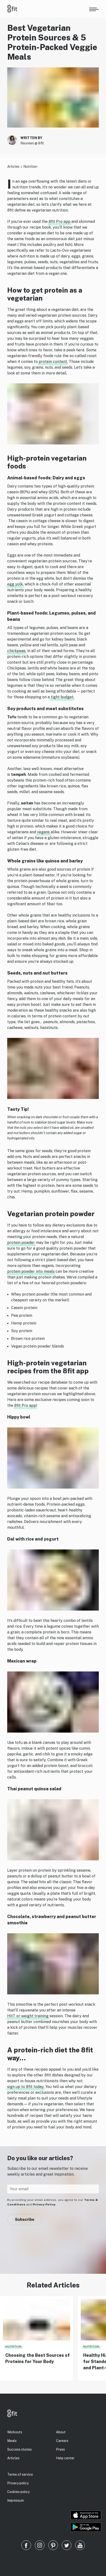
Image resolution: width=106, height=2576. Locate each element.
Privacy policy (18, 2483)
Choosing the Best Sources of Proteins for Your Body (37, 2358)
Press (60, 2449)
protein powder (21, 1242)
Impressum (15, 2500)
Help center (65, 2458)
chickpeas (16, 651)
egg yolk (15, 584)
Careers (62, 2441)
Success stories (19, 2449)
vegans (43, 832)
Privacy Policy (44, 2204)
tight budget (62, 697)
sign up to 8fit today (25, 2086)
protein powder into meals (31, 1271)
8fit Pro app (59, 221)
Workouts (14, 2432)
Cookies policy (18, 2492)
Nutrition (30, 166)
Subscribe (24, 2219)
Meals (12, 2441)
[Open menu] (94, 8)
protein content (53, 361)
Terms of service (20, 2474)
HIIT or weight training (28, 2016)
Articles (13, 166)
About (61, 2432)
